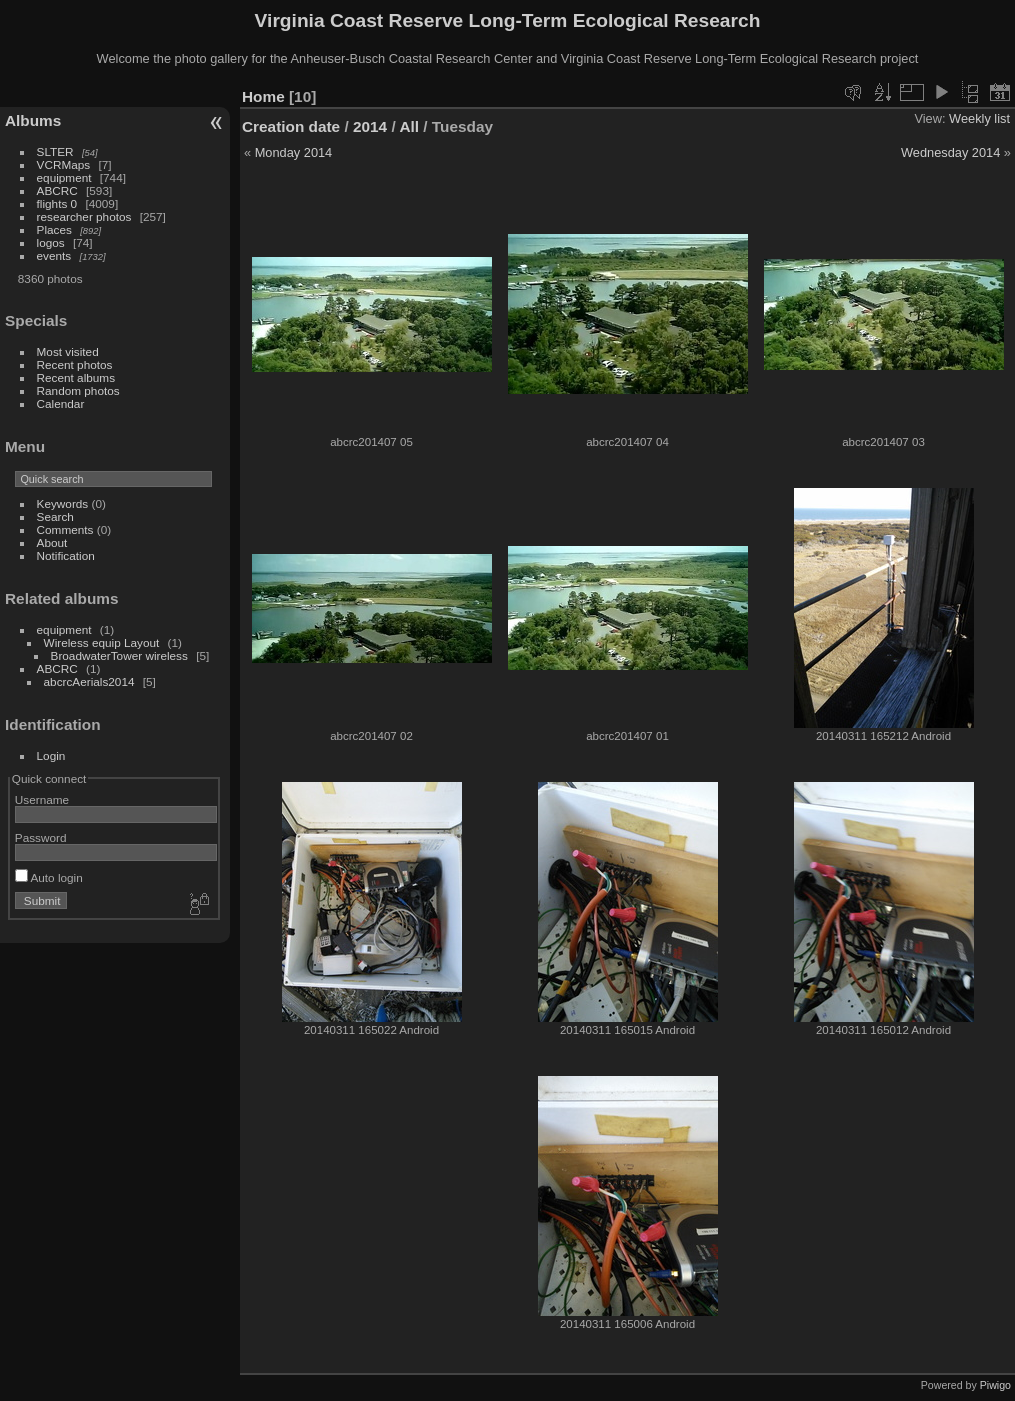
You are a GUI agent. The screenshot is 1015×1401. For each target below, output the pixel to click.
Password (41, 837)
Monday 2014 (294, 152)
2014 (370, 126)
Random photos (78, 390)
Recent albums (76, 377)
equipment (64, 177)
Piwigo (995, 1385)
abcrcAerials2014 (89, 681)
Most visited (68, 351)
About (52, 542)
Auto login (49, 877)
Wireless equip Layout (102, 642)
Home (263, 96)
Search (55, 516)
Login (51, 755)
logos (51, 242)
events (54, 255)
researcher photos (84, 216)
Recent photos (75, 364)
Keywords (63, 503)
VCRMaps (64, 164)
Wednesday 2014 (950, 152)
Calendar (61, 403)
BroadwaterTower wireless (119, 655)
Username (42, 799)
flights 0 (57, 203)
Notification (66, 555)
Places (54, 229)
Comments (65, 529)
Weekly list (979, 118)
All (409, 126)
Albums (33, 120)
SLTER (55, 151)
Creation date (291, 126)
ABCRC (57, 190)
